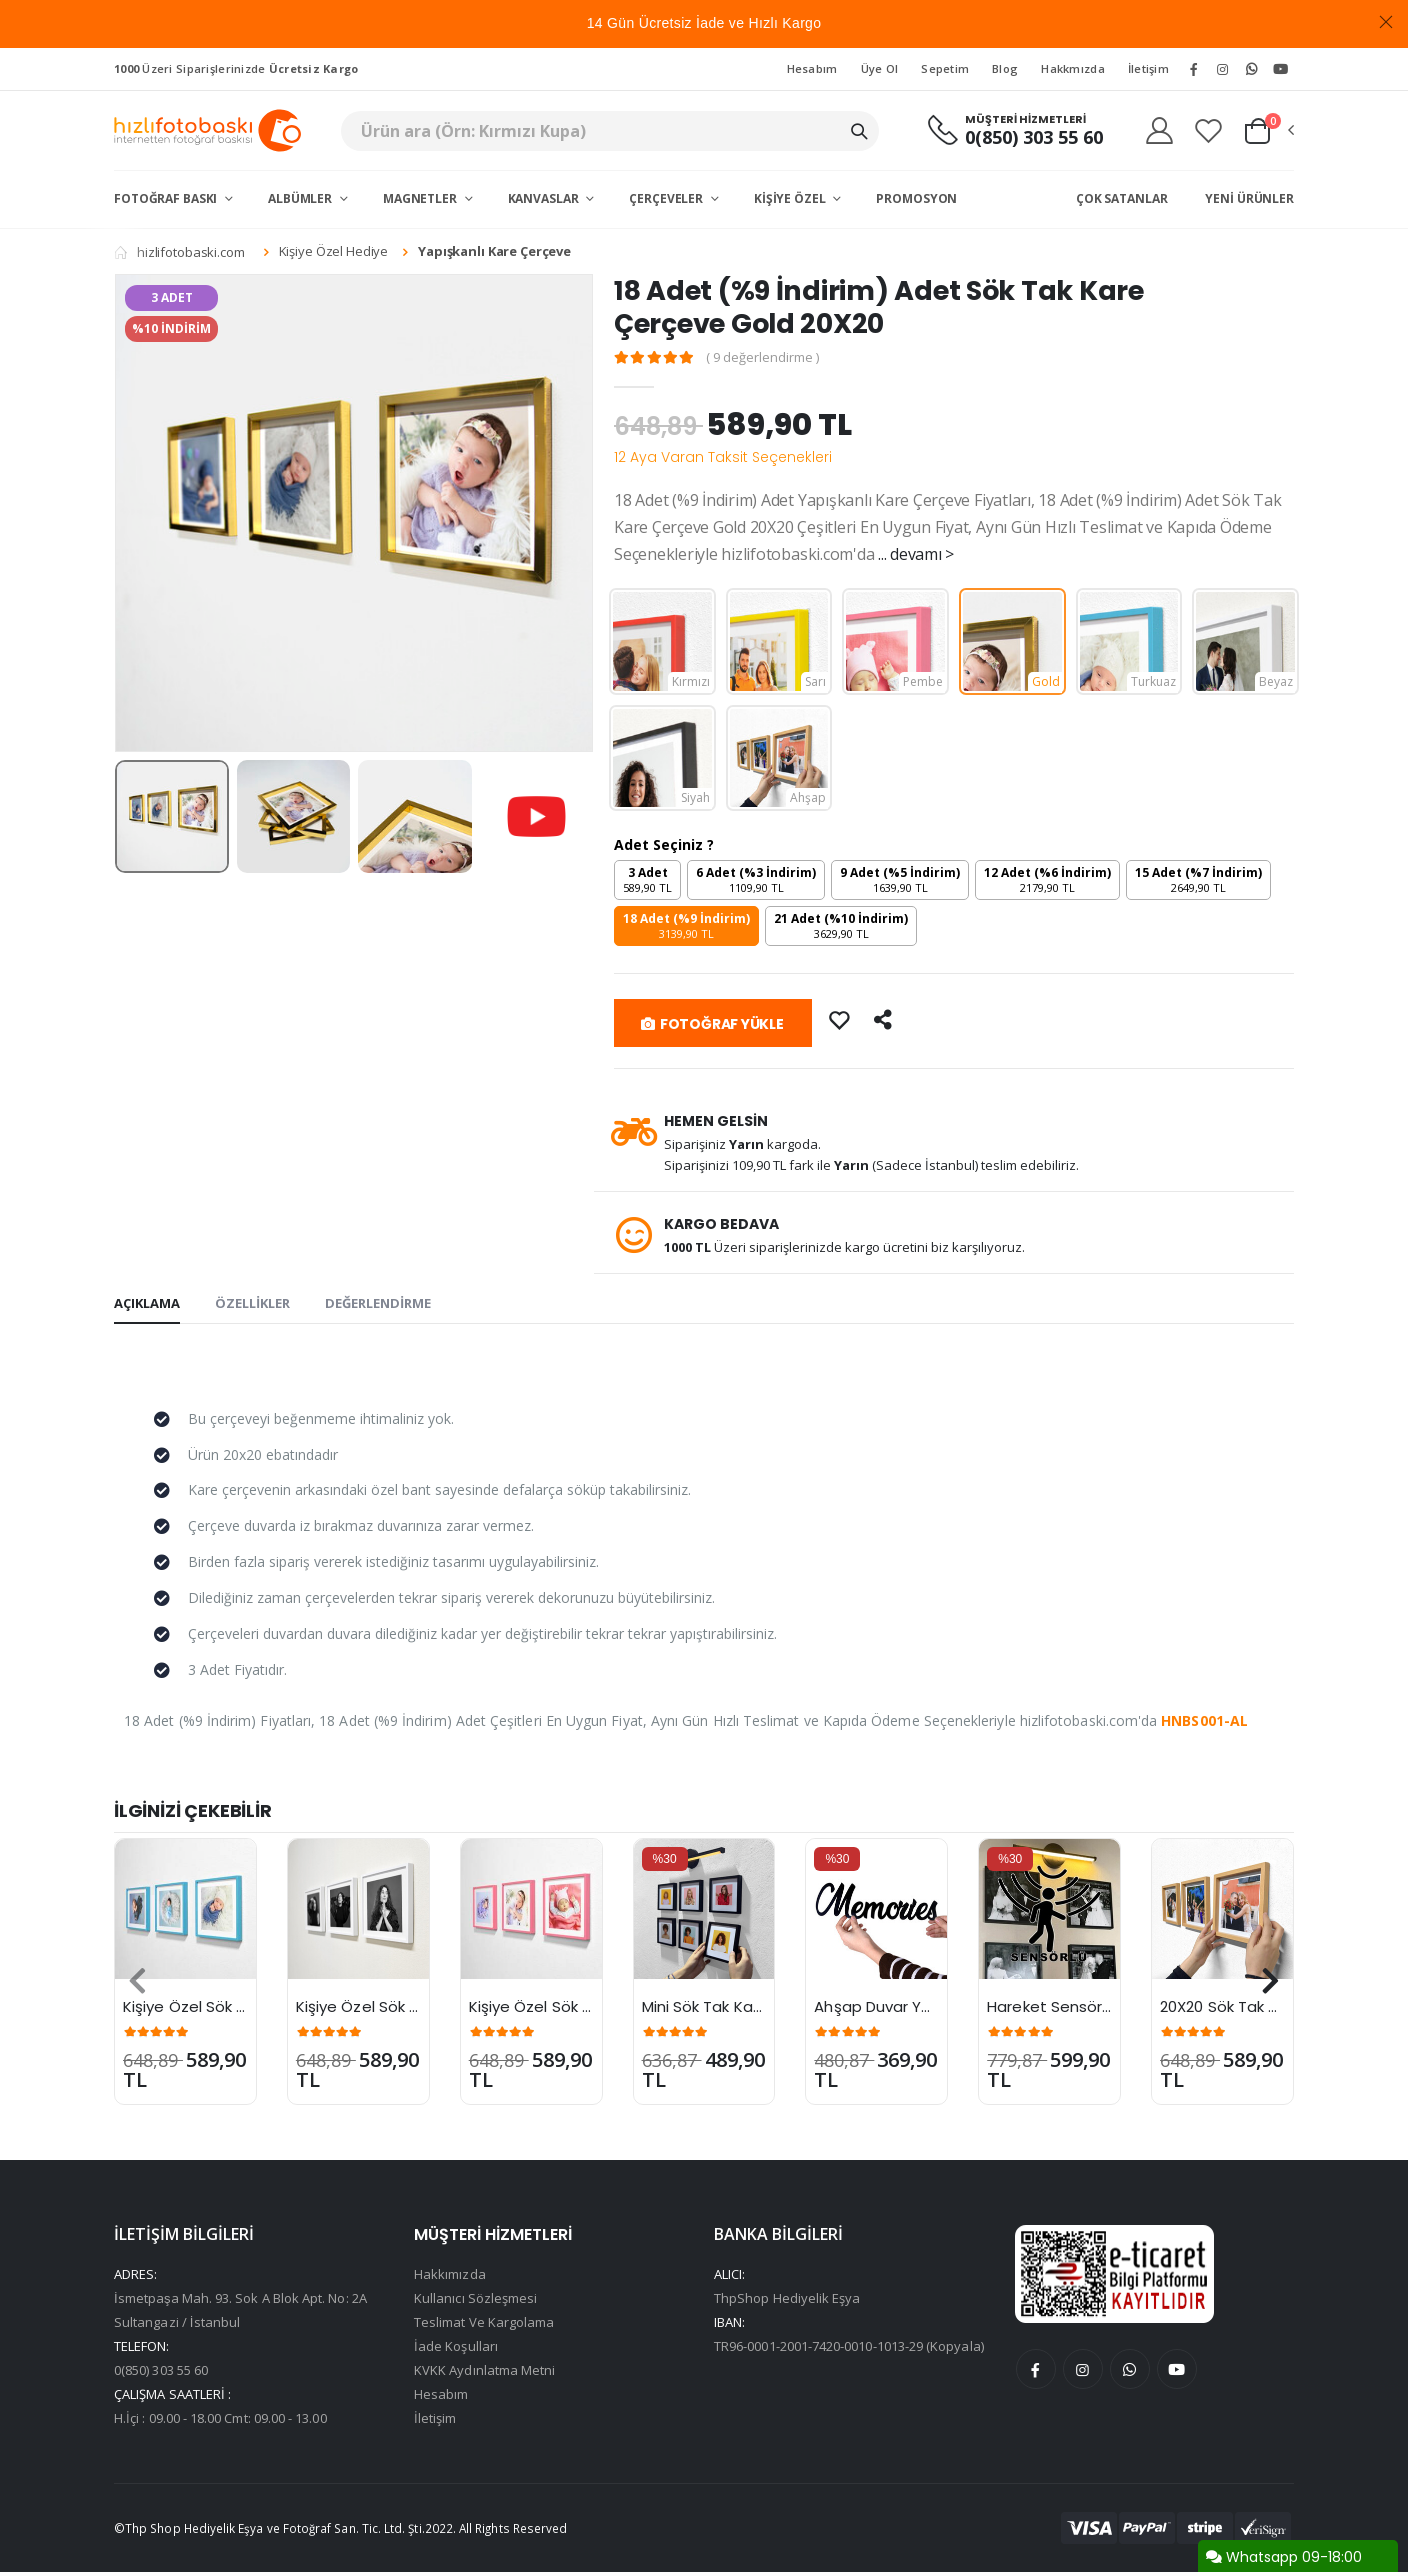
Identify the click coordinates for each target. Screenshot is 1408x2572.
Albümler (301, 198)
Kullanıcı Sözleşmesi (475, 2298)
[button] (1268, 131)
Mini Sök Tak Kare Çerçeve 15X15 (760, 2006)
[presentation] (137, 1981)
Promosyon (916, 198)
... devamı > (916, 554)
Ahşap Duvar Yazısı (883, 2006)
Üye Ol (880, 68)
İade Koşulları (456, 2346)
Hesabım (812, 68)
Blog (1005, 68)
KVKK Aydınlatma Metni (484, 2370)
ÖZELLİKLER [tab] (252, 1303)
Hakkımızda (450, 2274)
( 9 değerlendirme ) (763, 357)
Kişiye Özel (791, 198)
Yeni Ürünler (1249, 198)
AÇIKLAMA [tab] (147, 1303)
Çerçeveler (667, 198)
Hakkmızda (1072, 68)
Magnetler (421, 198)
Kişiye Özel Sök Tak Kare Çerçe (236, 2006)
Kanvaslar (545, 198)
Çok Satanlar (1122, 198)
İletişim (1148, 68)
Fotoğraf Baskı (167, 198)
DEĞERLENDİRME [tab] (378, 1303)
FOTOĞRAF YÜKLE (712, 1024)
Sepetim (945, 68)
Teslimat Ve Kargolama (484, 2322)
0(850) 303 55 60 (1034, 137)
